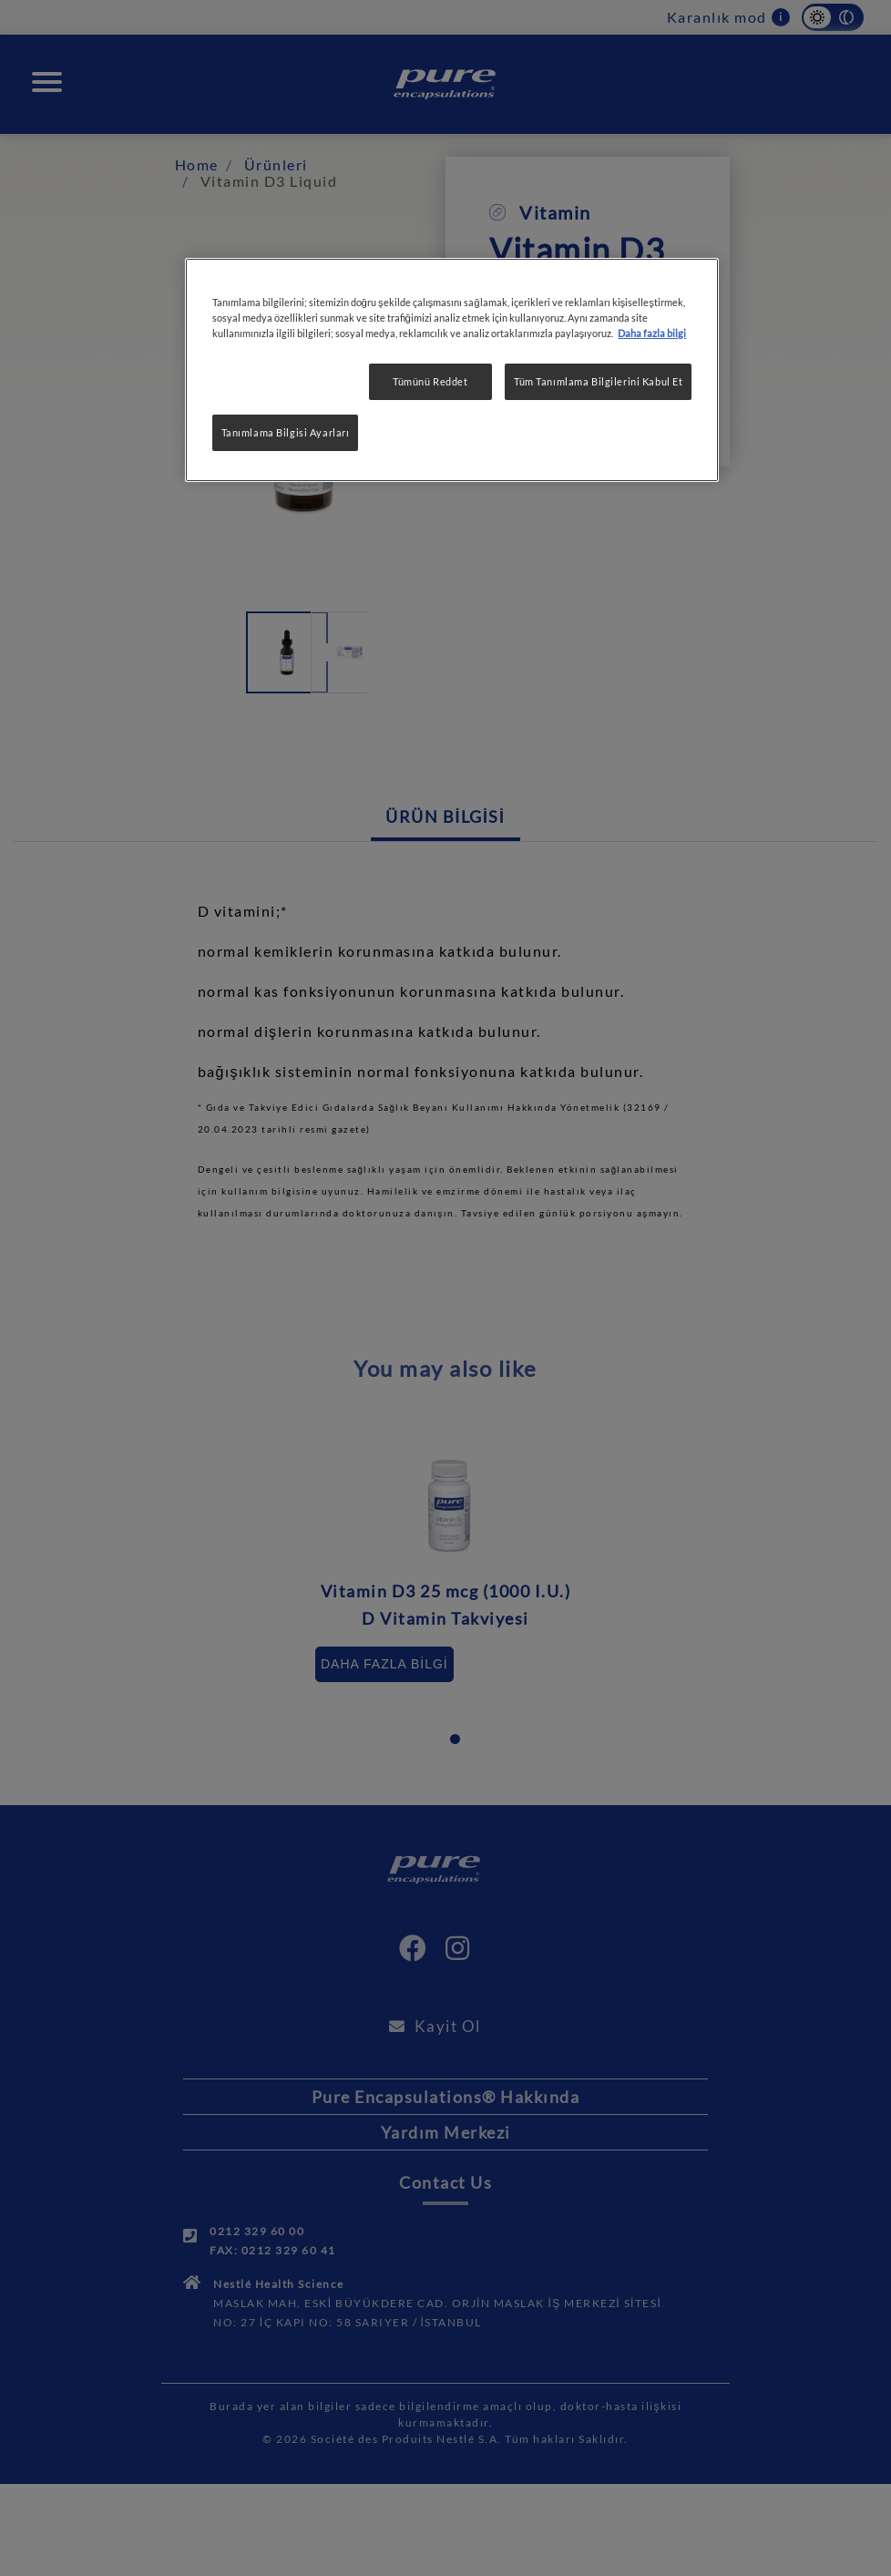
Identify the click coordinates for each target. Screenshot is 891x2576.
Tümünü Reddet (430, 381)
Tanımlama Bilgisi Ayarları (285, 432)
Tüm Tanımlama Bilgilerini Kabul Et (598, 381)
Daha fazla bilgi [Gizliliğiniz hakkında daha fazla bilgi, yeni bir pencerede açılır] (652, 333)
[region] (452, 370)
